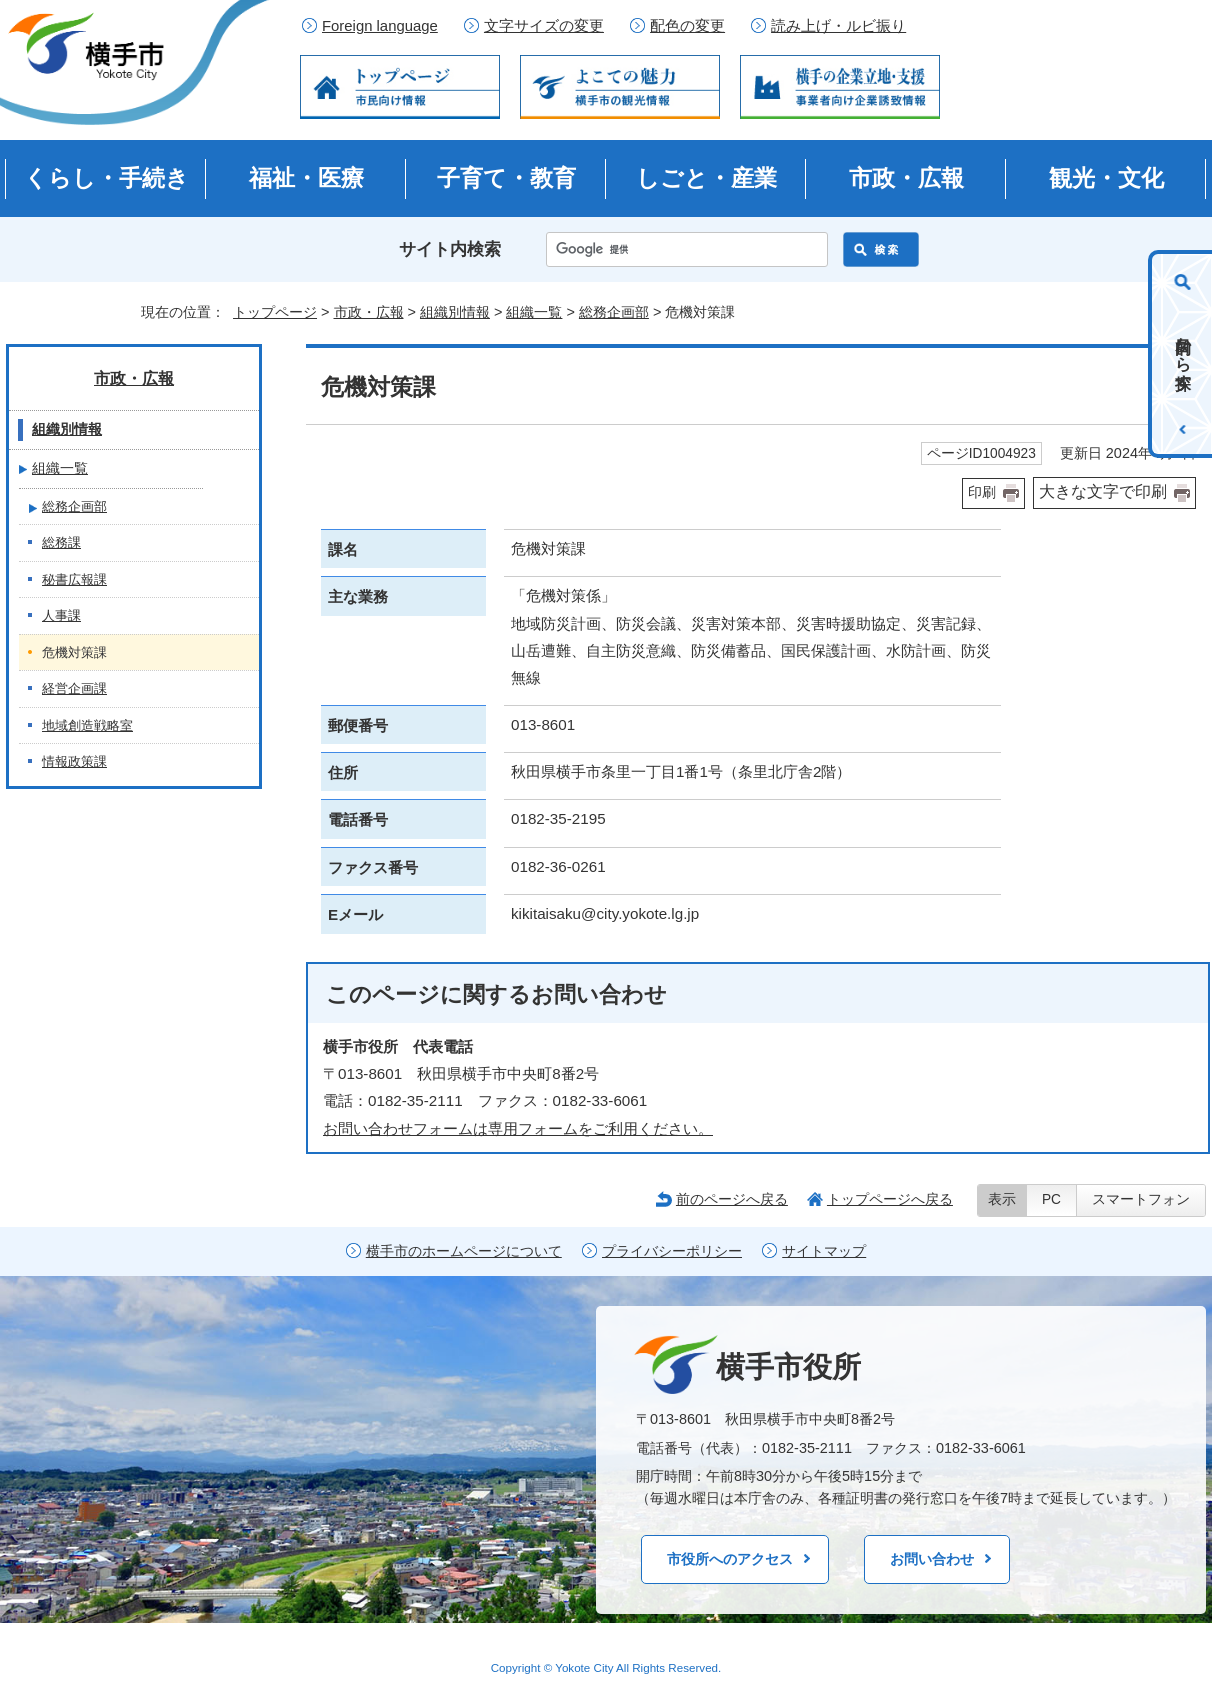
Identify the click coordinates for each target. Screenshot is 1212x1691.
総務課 (61, 542)
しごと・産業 (706, 178)
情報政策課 (74, 761)
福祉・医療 (306, 178)
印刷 (982, 492)
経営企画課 (74, 688)
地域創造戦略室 (87, 725)
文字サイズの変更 (544, 26)
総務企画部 (614, 312)
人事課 (61, 615)
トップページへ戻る (890, 1199)
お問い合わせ (932, 1559)
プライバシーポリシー (672, 1251)
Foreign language (380, 26)
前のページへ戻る (732, 1199)
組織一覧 (534, 312)
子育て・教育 (506, 178)
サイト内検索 (450, 249)
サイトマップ (824, 1251)
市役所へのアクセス (730, 1559)
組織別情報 (455, 312)
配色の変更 (687, 26)
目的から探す (1183, 354)
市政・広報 (906, 178)
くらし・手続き (106, 178)
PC (1051, 1199)
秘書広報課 (74, 579)
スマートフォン (1141, 1199)
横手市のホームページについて (464, 1251)
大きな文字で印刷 (1103, 491)
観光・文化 (1106, 178)
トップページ (275, 312)
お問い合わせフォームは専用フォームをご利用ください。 (518, 1128)
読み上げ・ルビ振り (838, 26)
